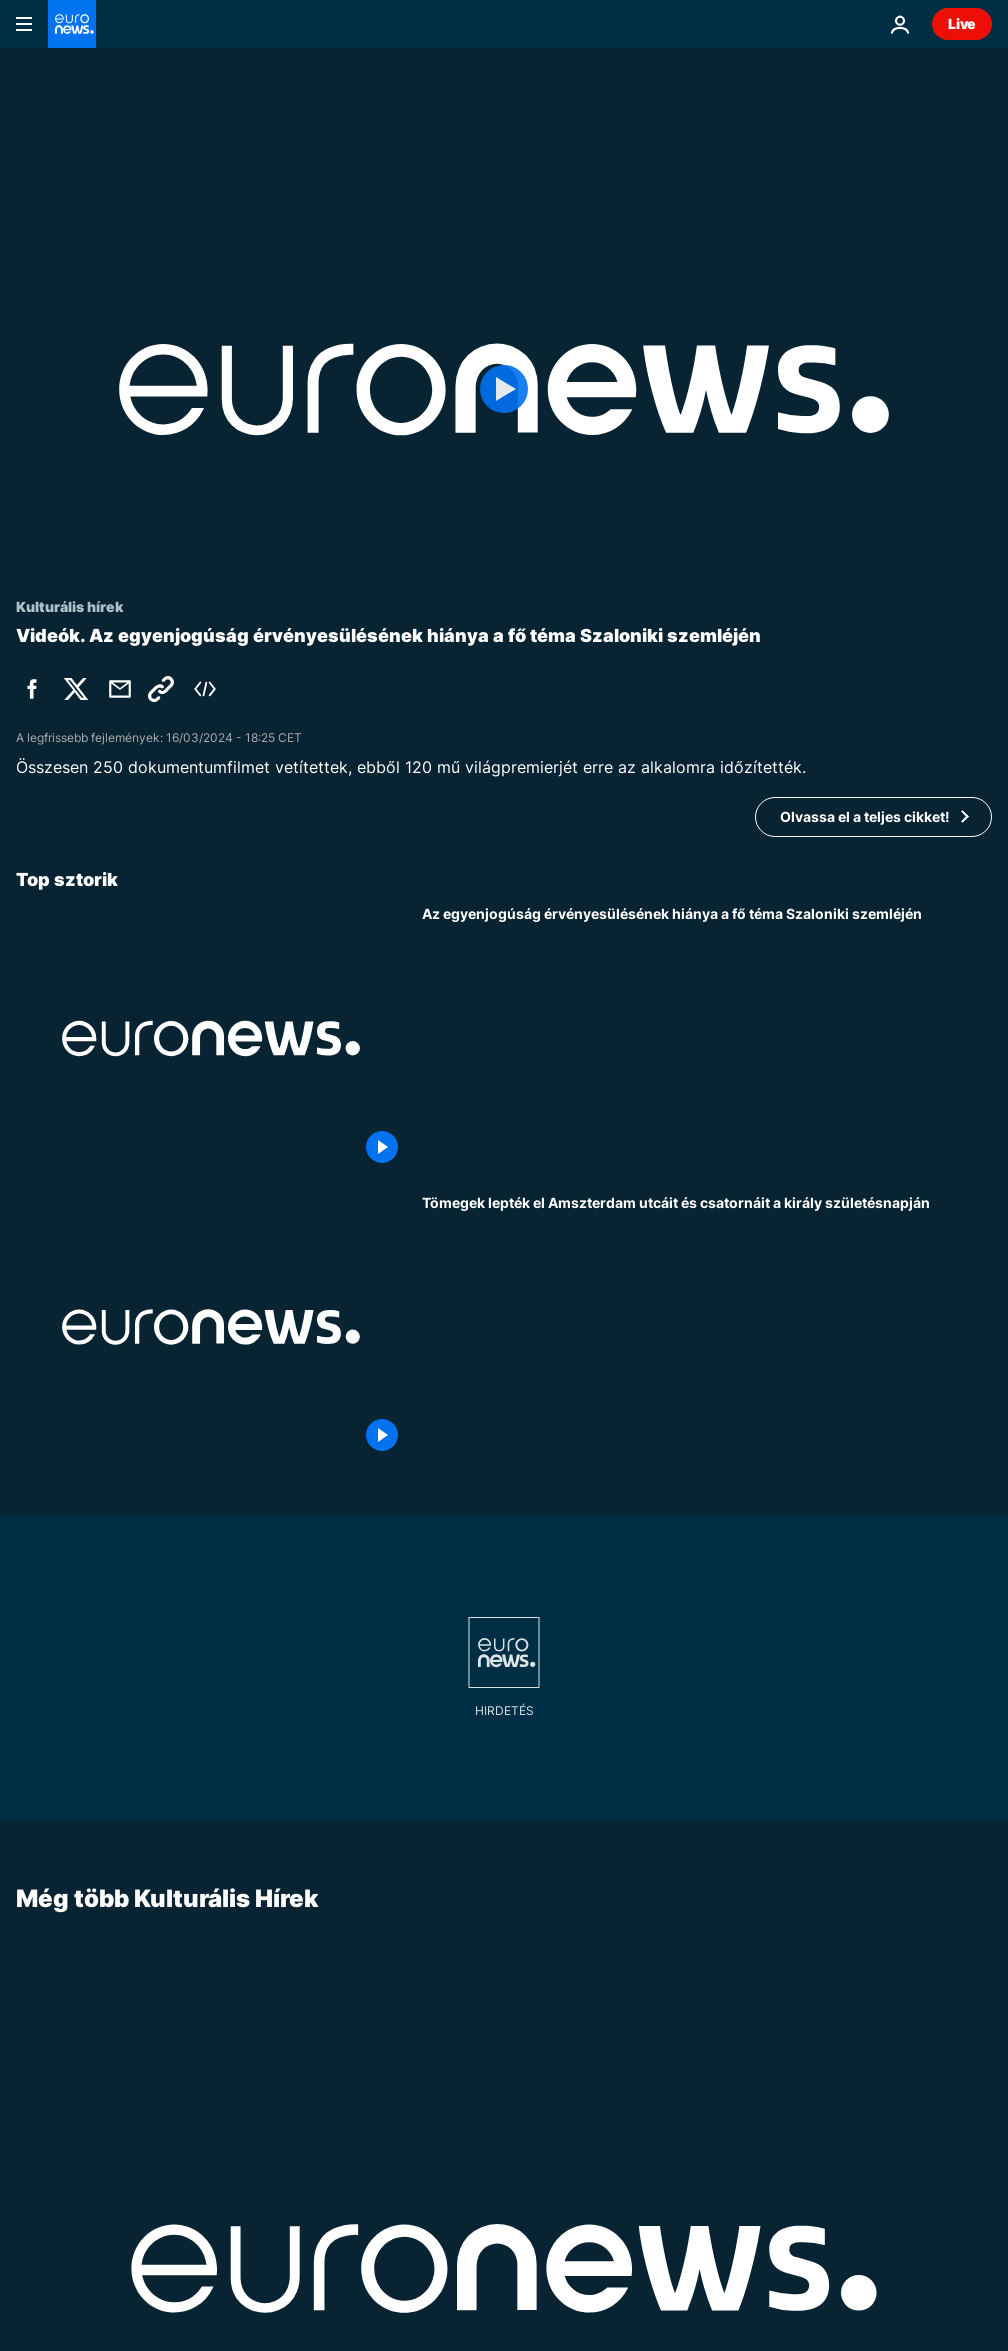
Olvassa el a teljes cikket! (865, 816)
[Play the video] (504, 389)
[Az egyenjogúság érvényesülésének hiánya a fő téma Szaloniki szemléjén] (707, 1038)
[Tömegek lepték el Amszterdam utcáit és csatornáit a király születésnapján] (707, 1327)
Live (962, 23)
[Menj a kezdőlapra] (72, 24)
